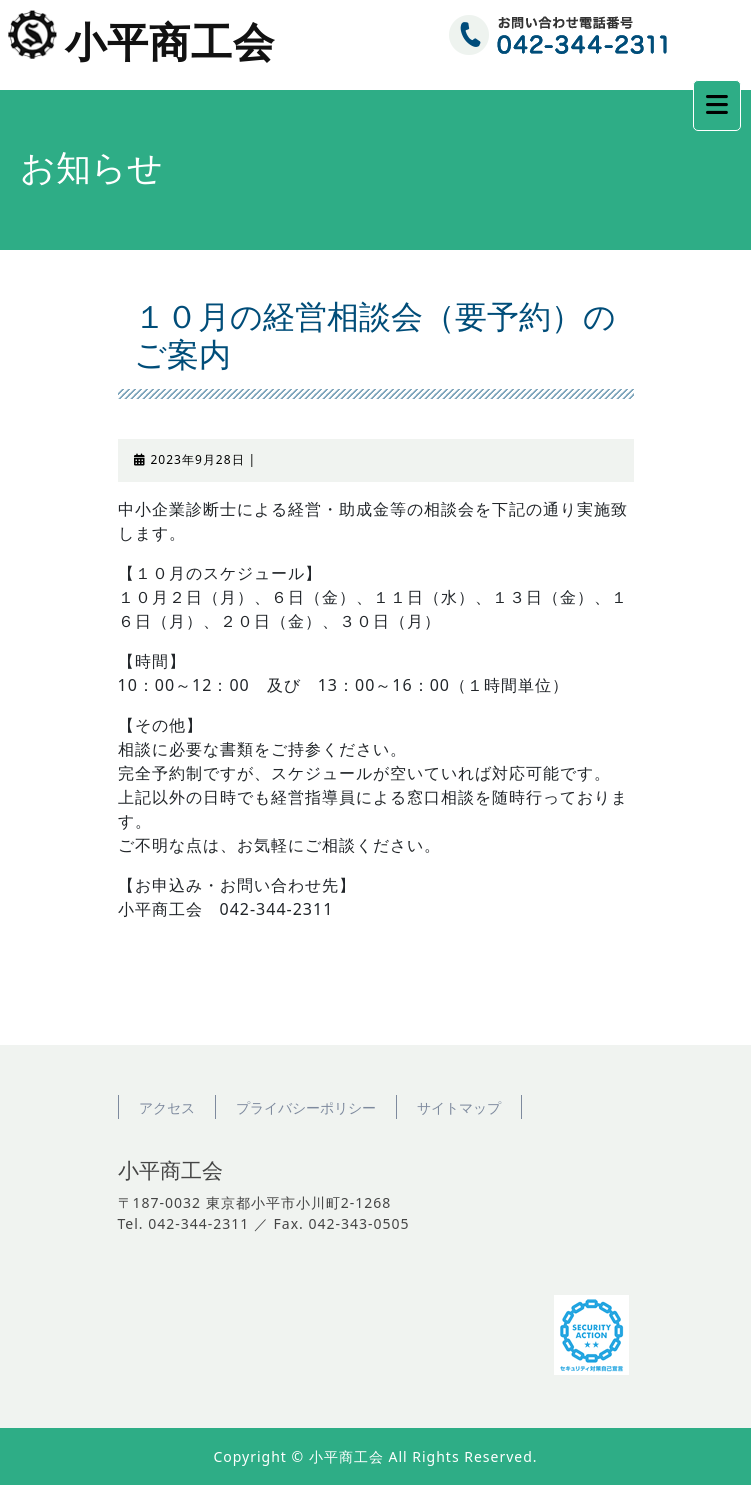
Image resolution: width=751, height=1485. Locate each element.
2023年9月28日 (198, 459)
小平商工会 (170, 44)
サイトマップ (459, 1107)
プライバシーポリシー (306, 1107)
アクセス (167, 1107)
